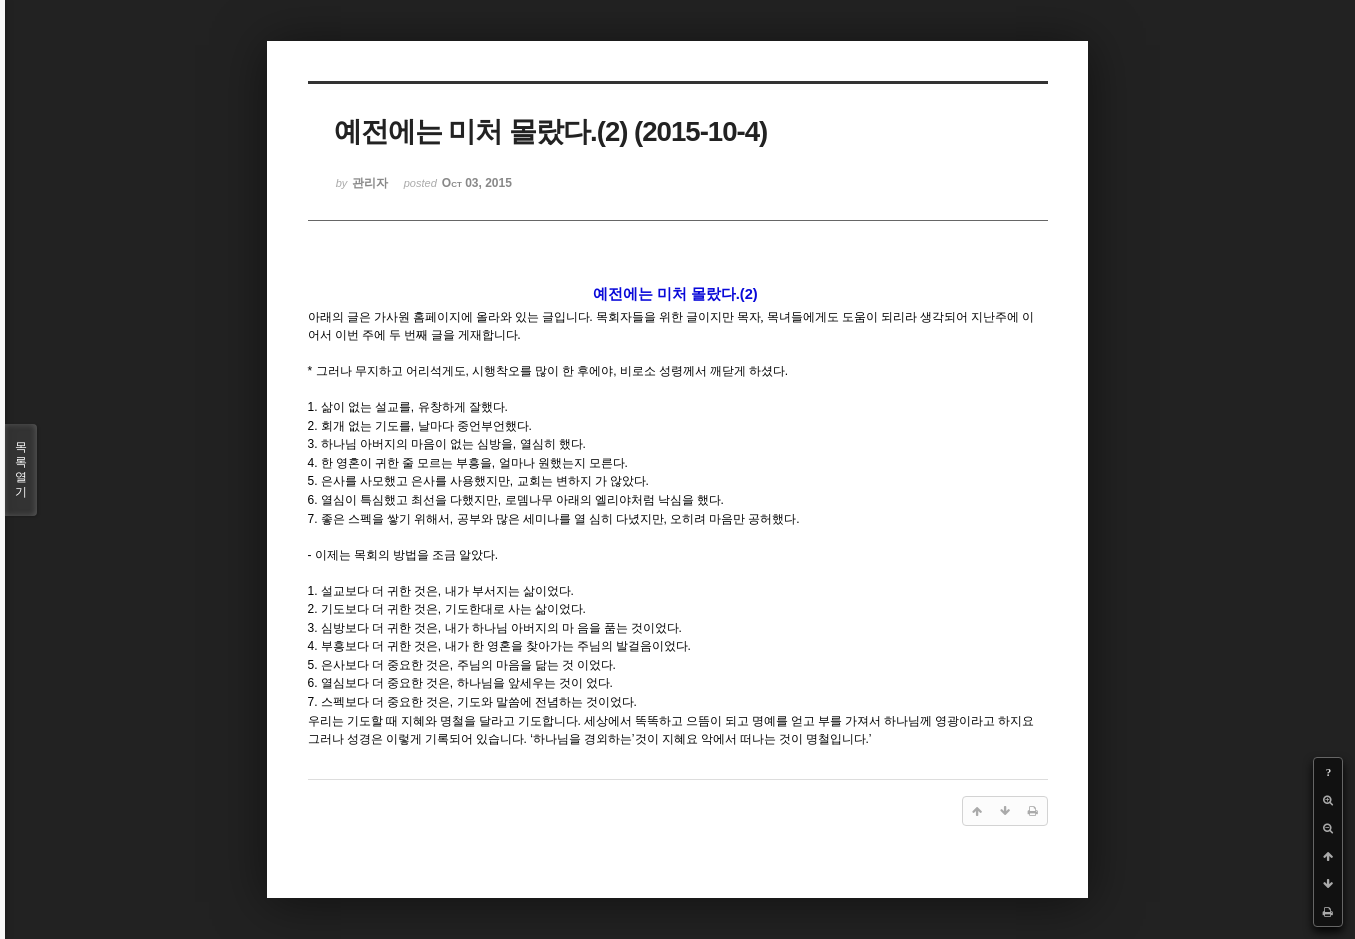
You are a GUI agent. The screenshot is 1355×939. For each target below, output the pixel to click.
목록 (21, 470)
